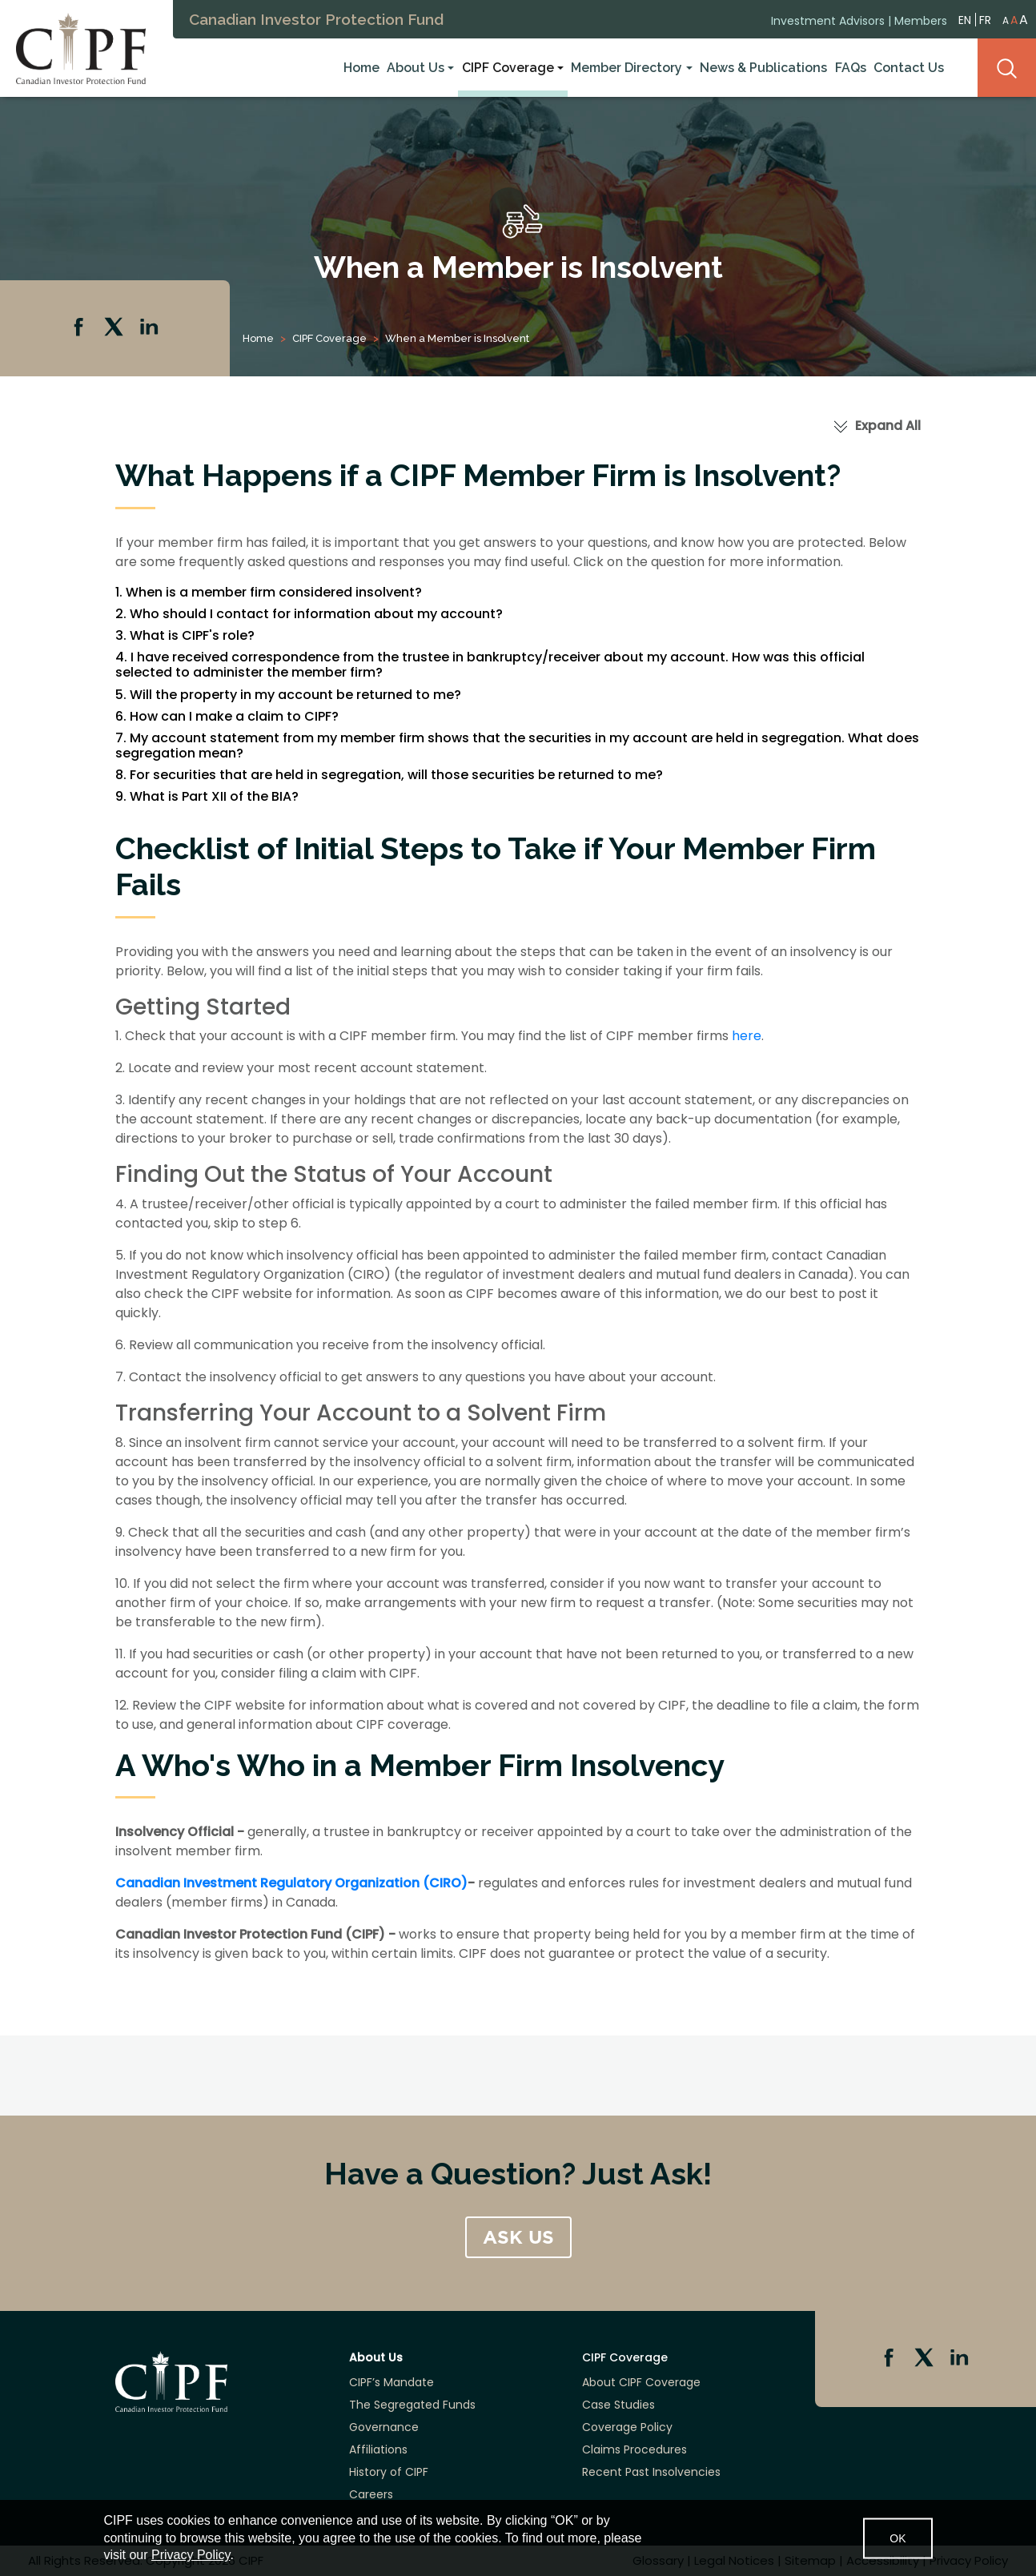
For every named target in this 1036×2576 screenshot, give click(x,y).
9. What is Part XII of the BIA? (207, 796)
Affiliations (378, 2449)
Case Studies (618, 2405)
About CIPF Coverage (641, 2382)
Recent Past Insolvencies (651, 2472)
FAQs (850, 66)
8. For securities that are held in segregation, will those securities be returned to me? (389, 775)
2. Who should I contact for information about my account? (309, 614)
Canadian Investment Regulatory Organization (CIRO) (291, 1883)
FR (985, 18)
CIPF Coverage (508, 66)
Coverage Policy (627, 2427)
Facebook (80, 328)
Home (361, 66)
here (746, 1036)
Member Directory (626, 66)
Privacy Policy (190, 2555)
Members (920, 18)
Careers (371, 2494)
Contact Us (908, 66)
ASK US (518, 2237)
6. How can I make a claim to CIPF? (227, 716)
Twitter (115, 328)
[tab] (517, 592)
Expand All (888, 425)
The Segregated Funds (412, 2405)
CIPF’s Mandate (391, 2382)
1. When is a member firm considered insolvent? (268, 592)
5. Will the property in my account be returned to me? (288, 694)
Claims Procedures (634, 2449)
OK (897, 2537)
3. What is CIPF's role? (185, 635)
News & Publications (763, 66)
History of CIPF (388, 2472)
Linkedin (150, 328)
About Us (415, 66)
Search (1007, 67)
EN (964, 17)
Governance (384, 2427)
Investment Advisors (828, 18)
